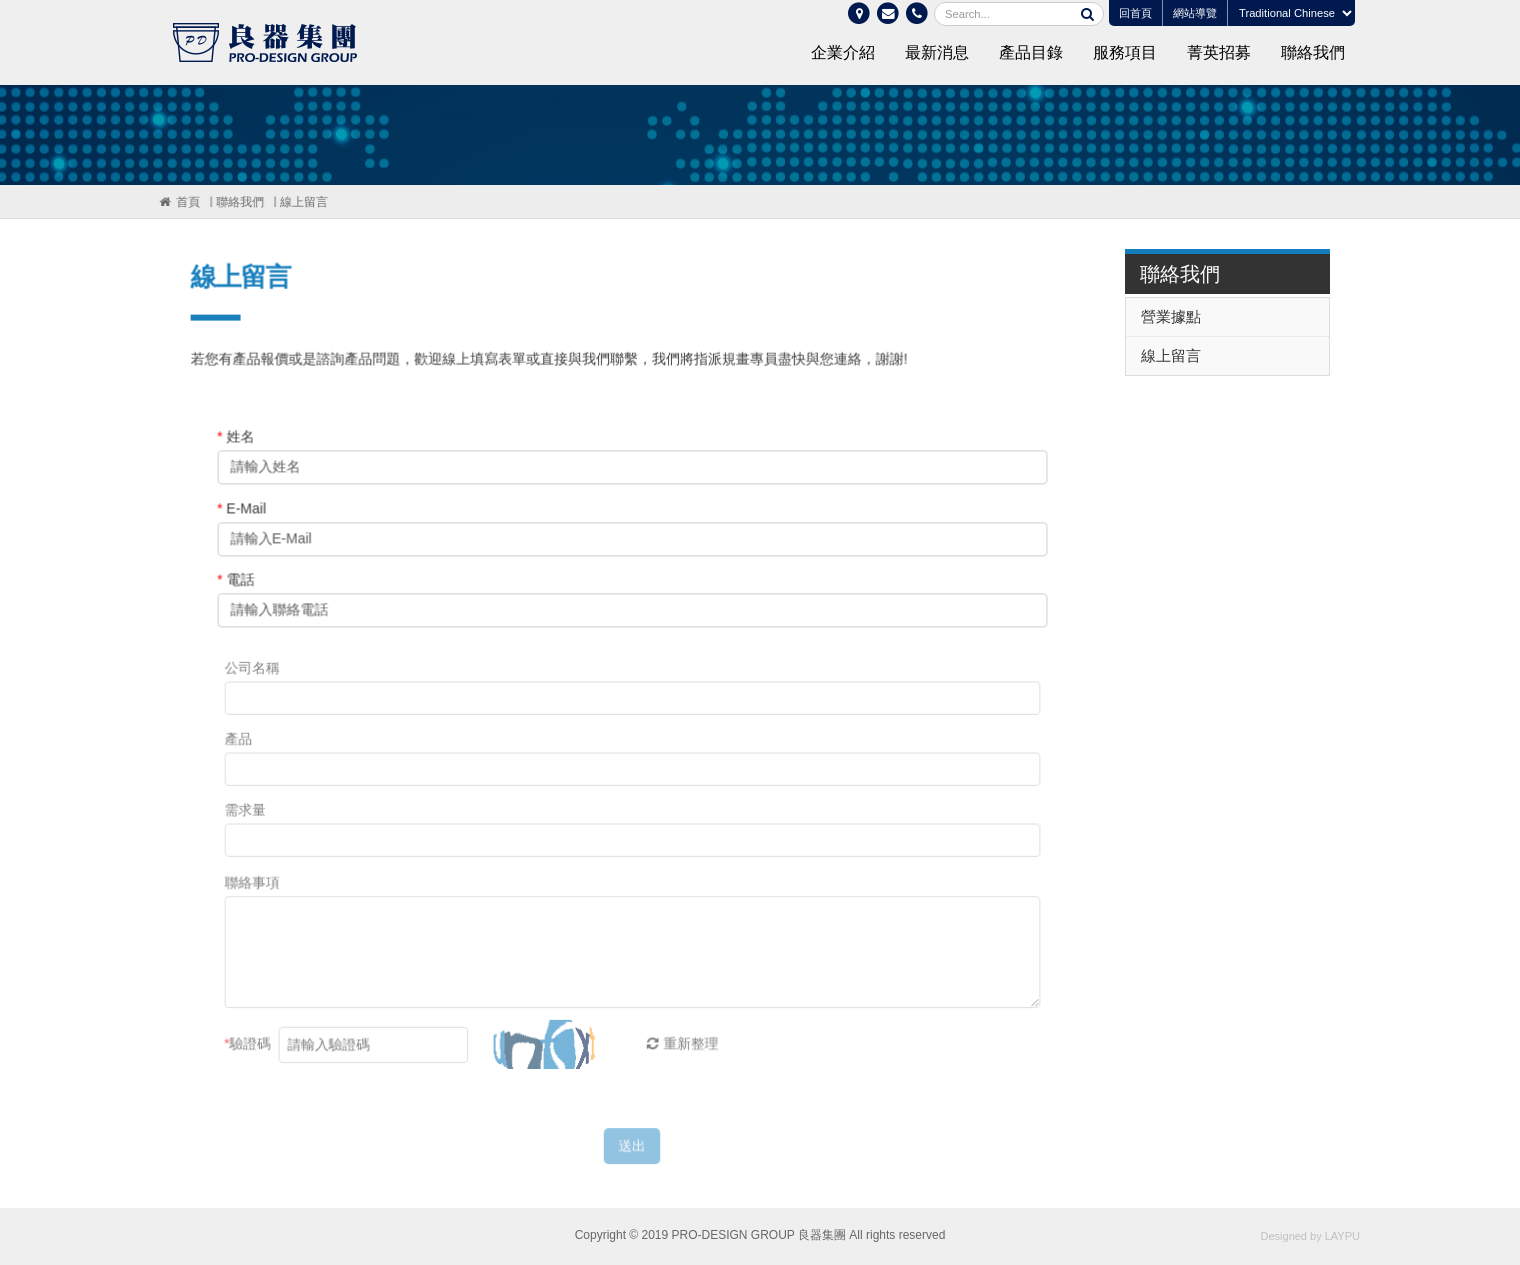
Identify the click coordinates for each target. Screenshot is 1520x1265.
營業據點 (1175, 316)
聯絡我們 (1313, 52)
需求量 (250, 824)
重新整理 (677, 1057)
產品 (243, 753)
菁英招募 (1219, 52)
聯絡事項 (257, 897)
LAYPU (1342, 1236)
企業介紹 (843, 52)
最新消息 (937, 52)
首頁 (187, 202)
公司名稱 (257, 682)
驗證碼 (253, 1057)
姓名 (237, 440)
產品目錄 (1031, 52)
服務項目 (1125, 52)
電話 (237, 583)
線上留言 (302, 202)
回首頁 (1135, 13)
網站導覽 (1195, 13)
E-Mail (243, 511)
